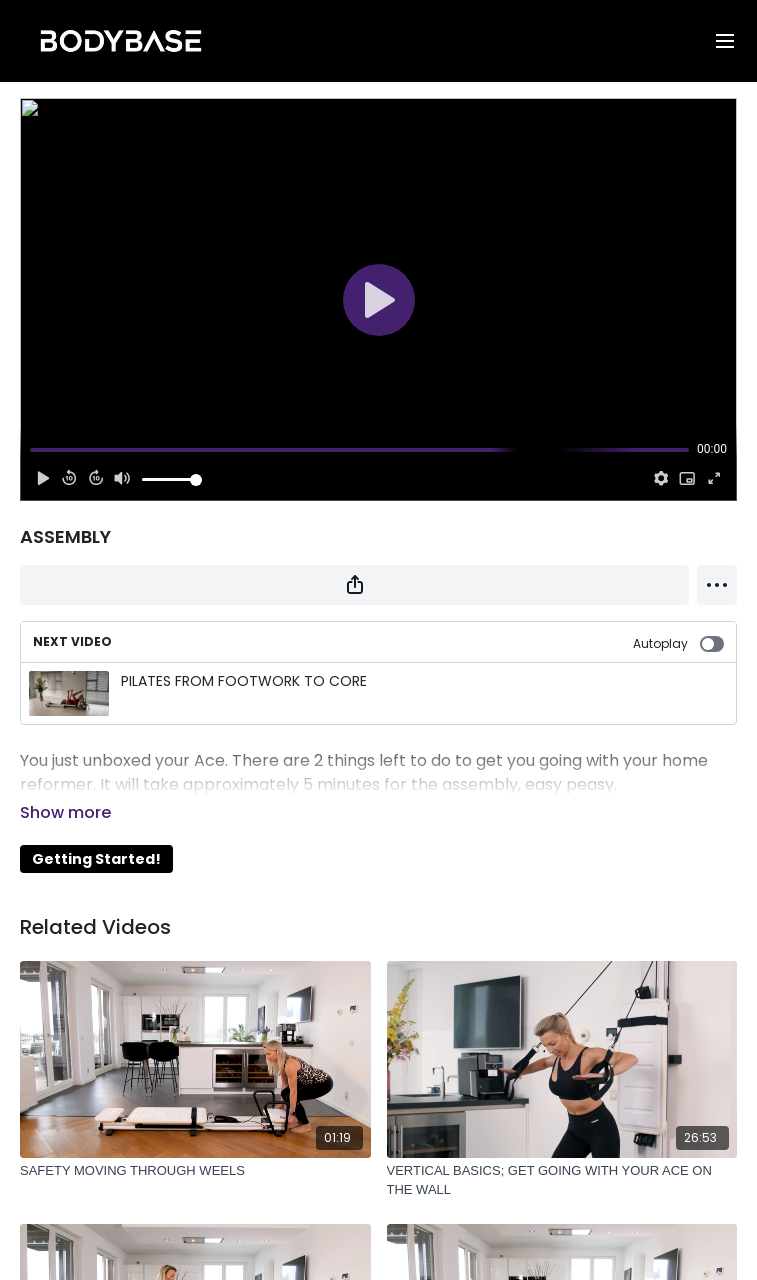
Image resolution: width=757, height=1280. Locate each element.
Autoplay (678, 643)
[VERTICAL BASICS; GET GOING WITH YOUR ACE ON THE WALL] (562, 1152)
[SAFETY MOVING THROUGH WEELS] (195, 1143)
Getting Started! (96, 831)
